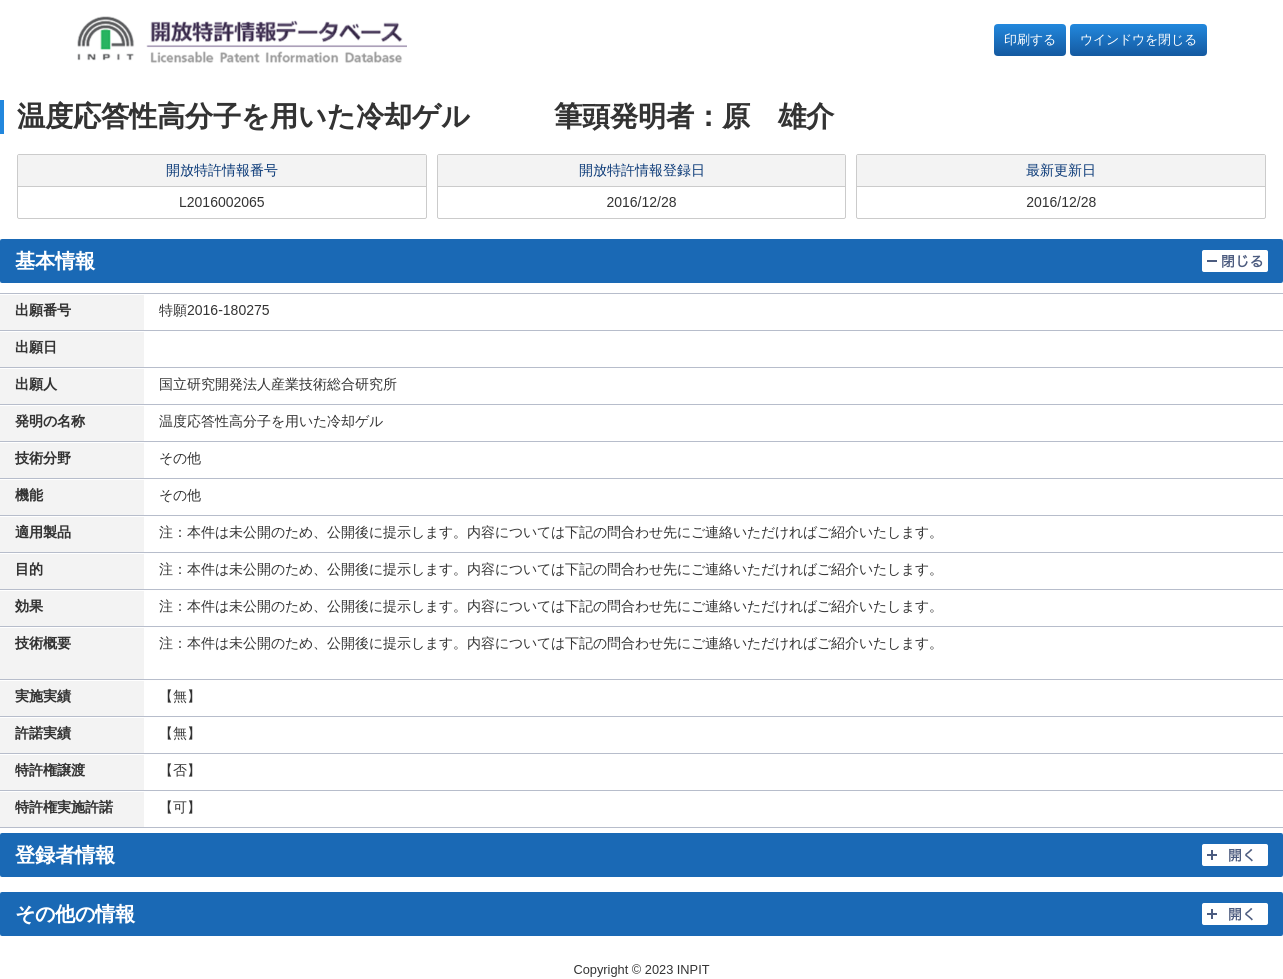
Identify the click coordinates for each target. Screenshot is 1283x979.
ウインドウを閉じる (1138, 39)
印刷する (1030, 39)
